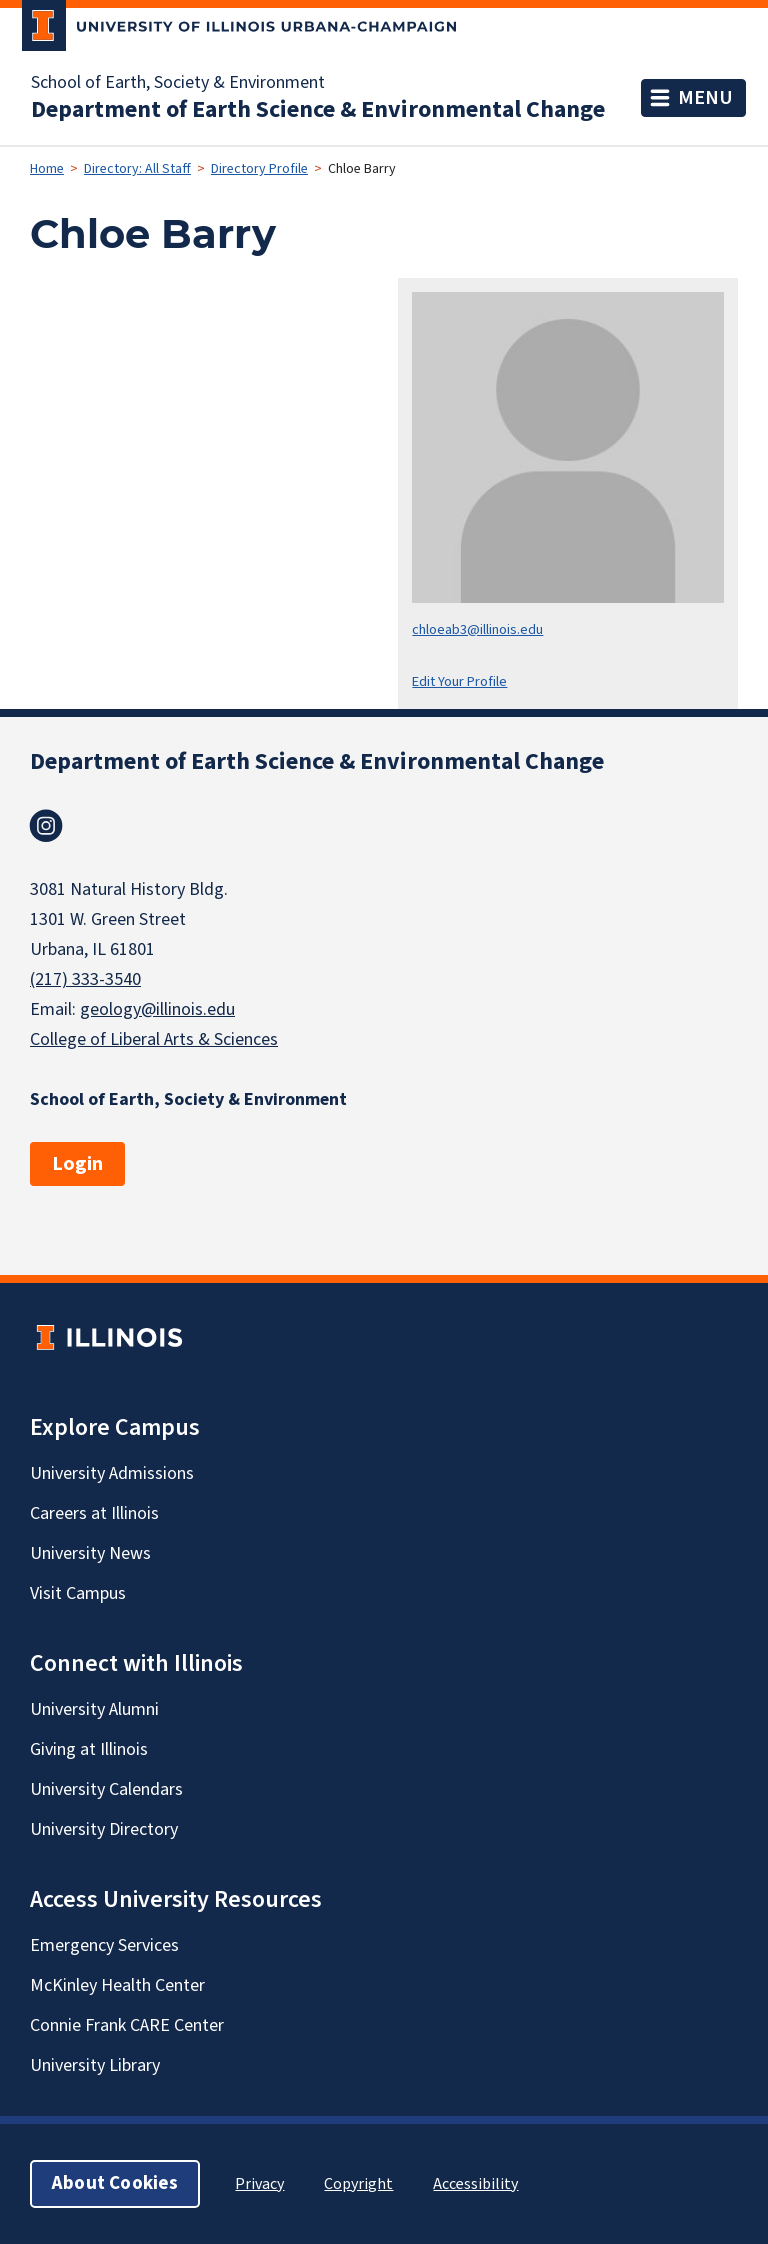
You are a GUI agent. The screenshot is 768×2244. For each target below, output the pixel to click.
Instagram (46, 826)
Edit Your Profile (459, 681)
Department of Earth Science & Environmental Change (318, 110)
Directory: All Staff (137, 169)
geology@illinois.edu (157, 1009)
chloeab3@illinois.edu (477, 629)
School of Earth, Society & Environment (178, 83)
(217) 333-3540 (85, 979)
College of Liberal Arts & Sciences (154, 1039)
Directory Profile (259, 169)
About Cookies (115, 2183)
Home (47, 169)
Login (77, 1164)
